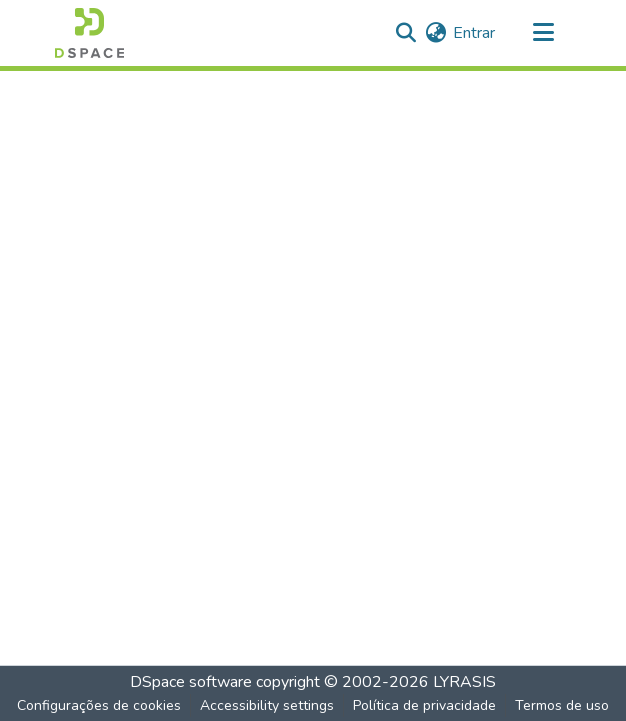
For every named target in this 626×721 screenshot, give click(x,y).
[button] (89, 33)
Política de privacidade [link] (424, 705)
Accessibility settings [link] (267, 705)
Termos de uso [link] (562, 705)
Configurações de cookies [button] (99, 705)
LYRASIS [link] (464, 682)
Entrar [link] (474, 33)
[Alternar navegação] (543, 33)
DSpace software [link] (191, 682)
